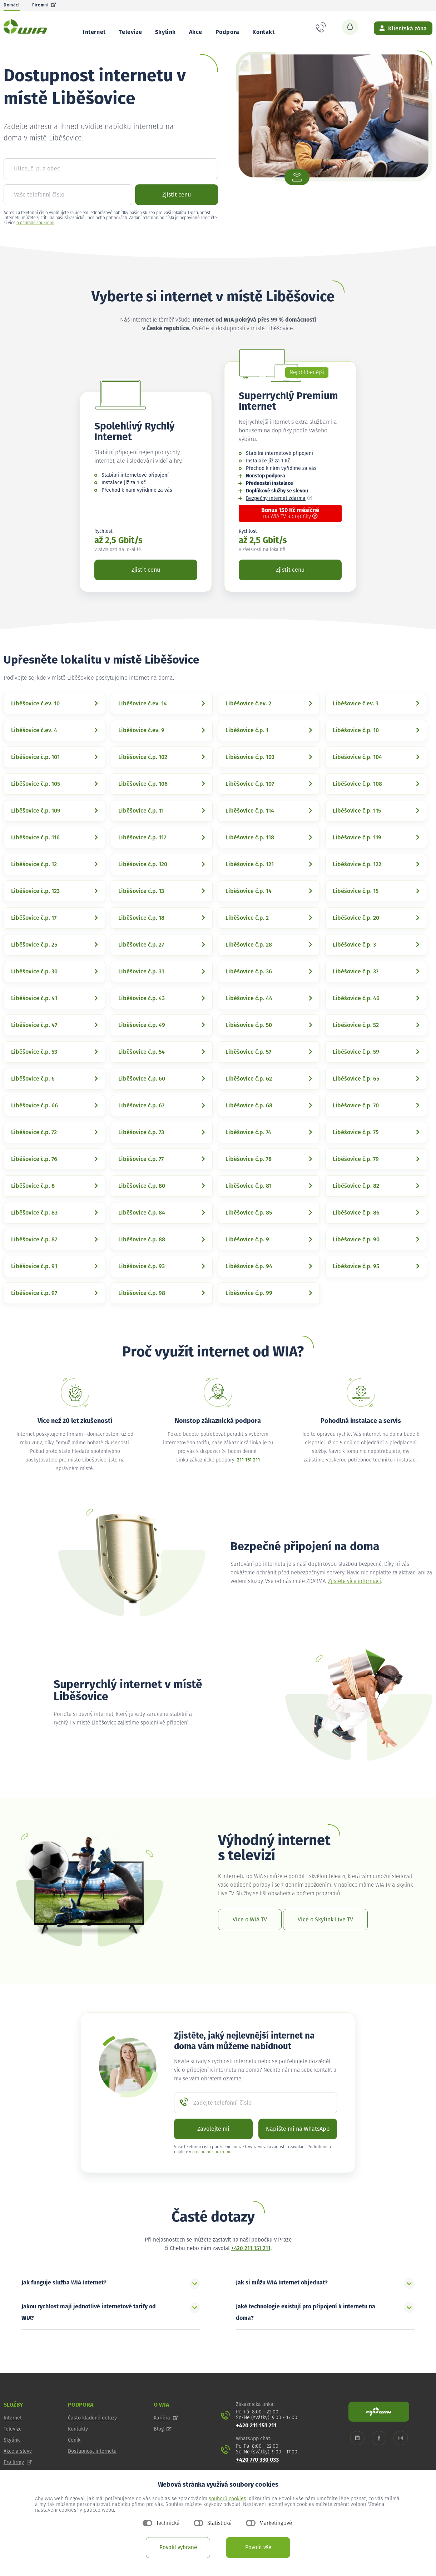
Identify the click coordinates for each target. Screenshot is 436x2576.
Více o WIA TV (250, 1936)
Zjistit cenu (176, 211)
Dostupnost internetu (92, 2468)
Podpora (227, 32)
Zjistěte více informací (354, 1598)
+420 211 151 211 (251, 2265)
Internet (94, 32)
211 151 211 (248, 1476)
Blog (163, 2445)
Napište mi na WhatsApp (298, 2146)
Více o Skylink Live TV (325, 1936)
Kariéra (166, 2434)
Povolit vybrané (178, 2547)
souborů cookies (227, 2498)
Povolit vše (258, 2547)
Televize (130, 32)
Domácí (12, 5)
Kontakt (263, 32)
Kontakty (78, 2445)
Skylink (165, 32)
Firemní (44, 5)
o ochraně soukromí (35, 240)
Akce (195, 32)
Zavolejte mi (213, 2146)
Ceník (74, 2457)
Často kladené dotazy (92, 2434)
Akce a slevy (18, 2468)
